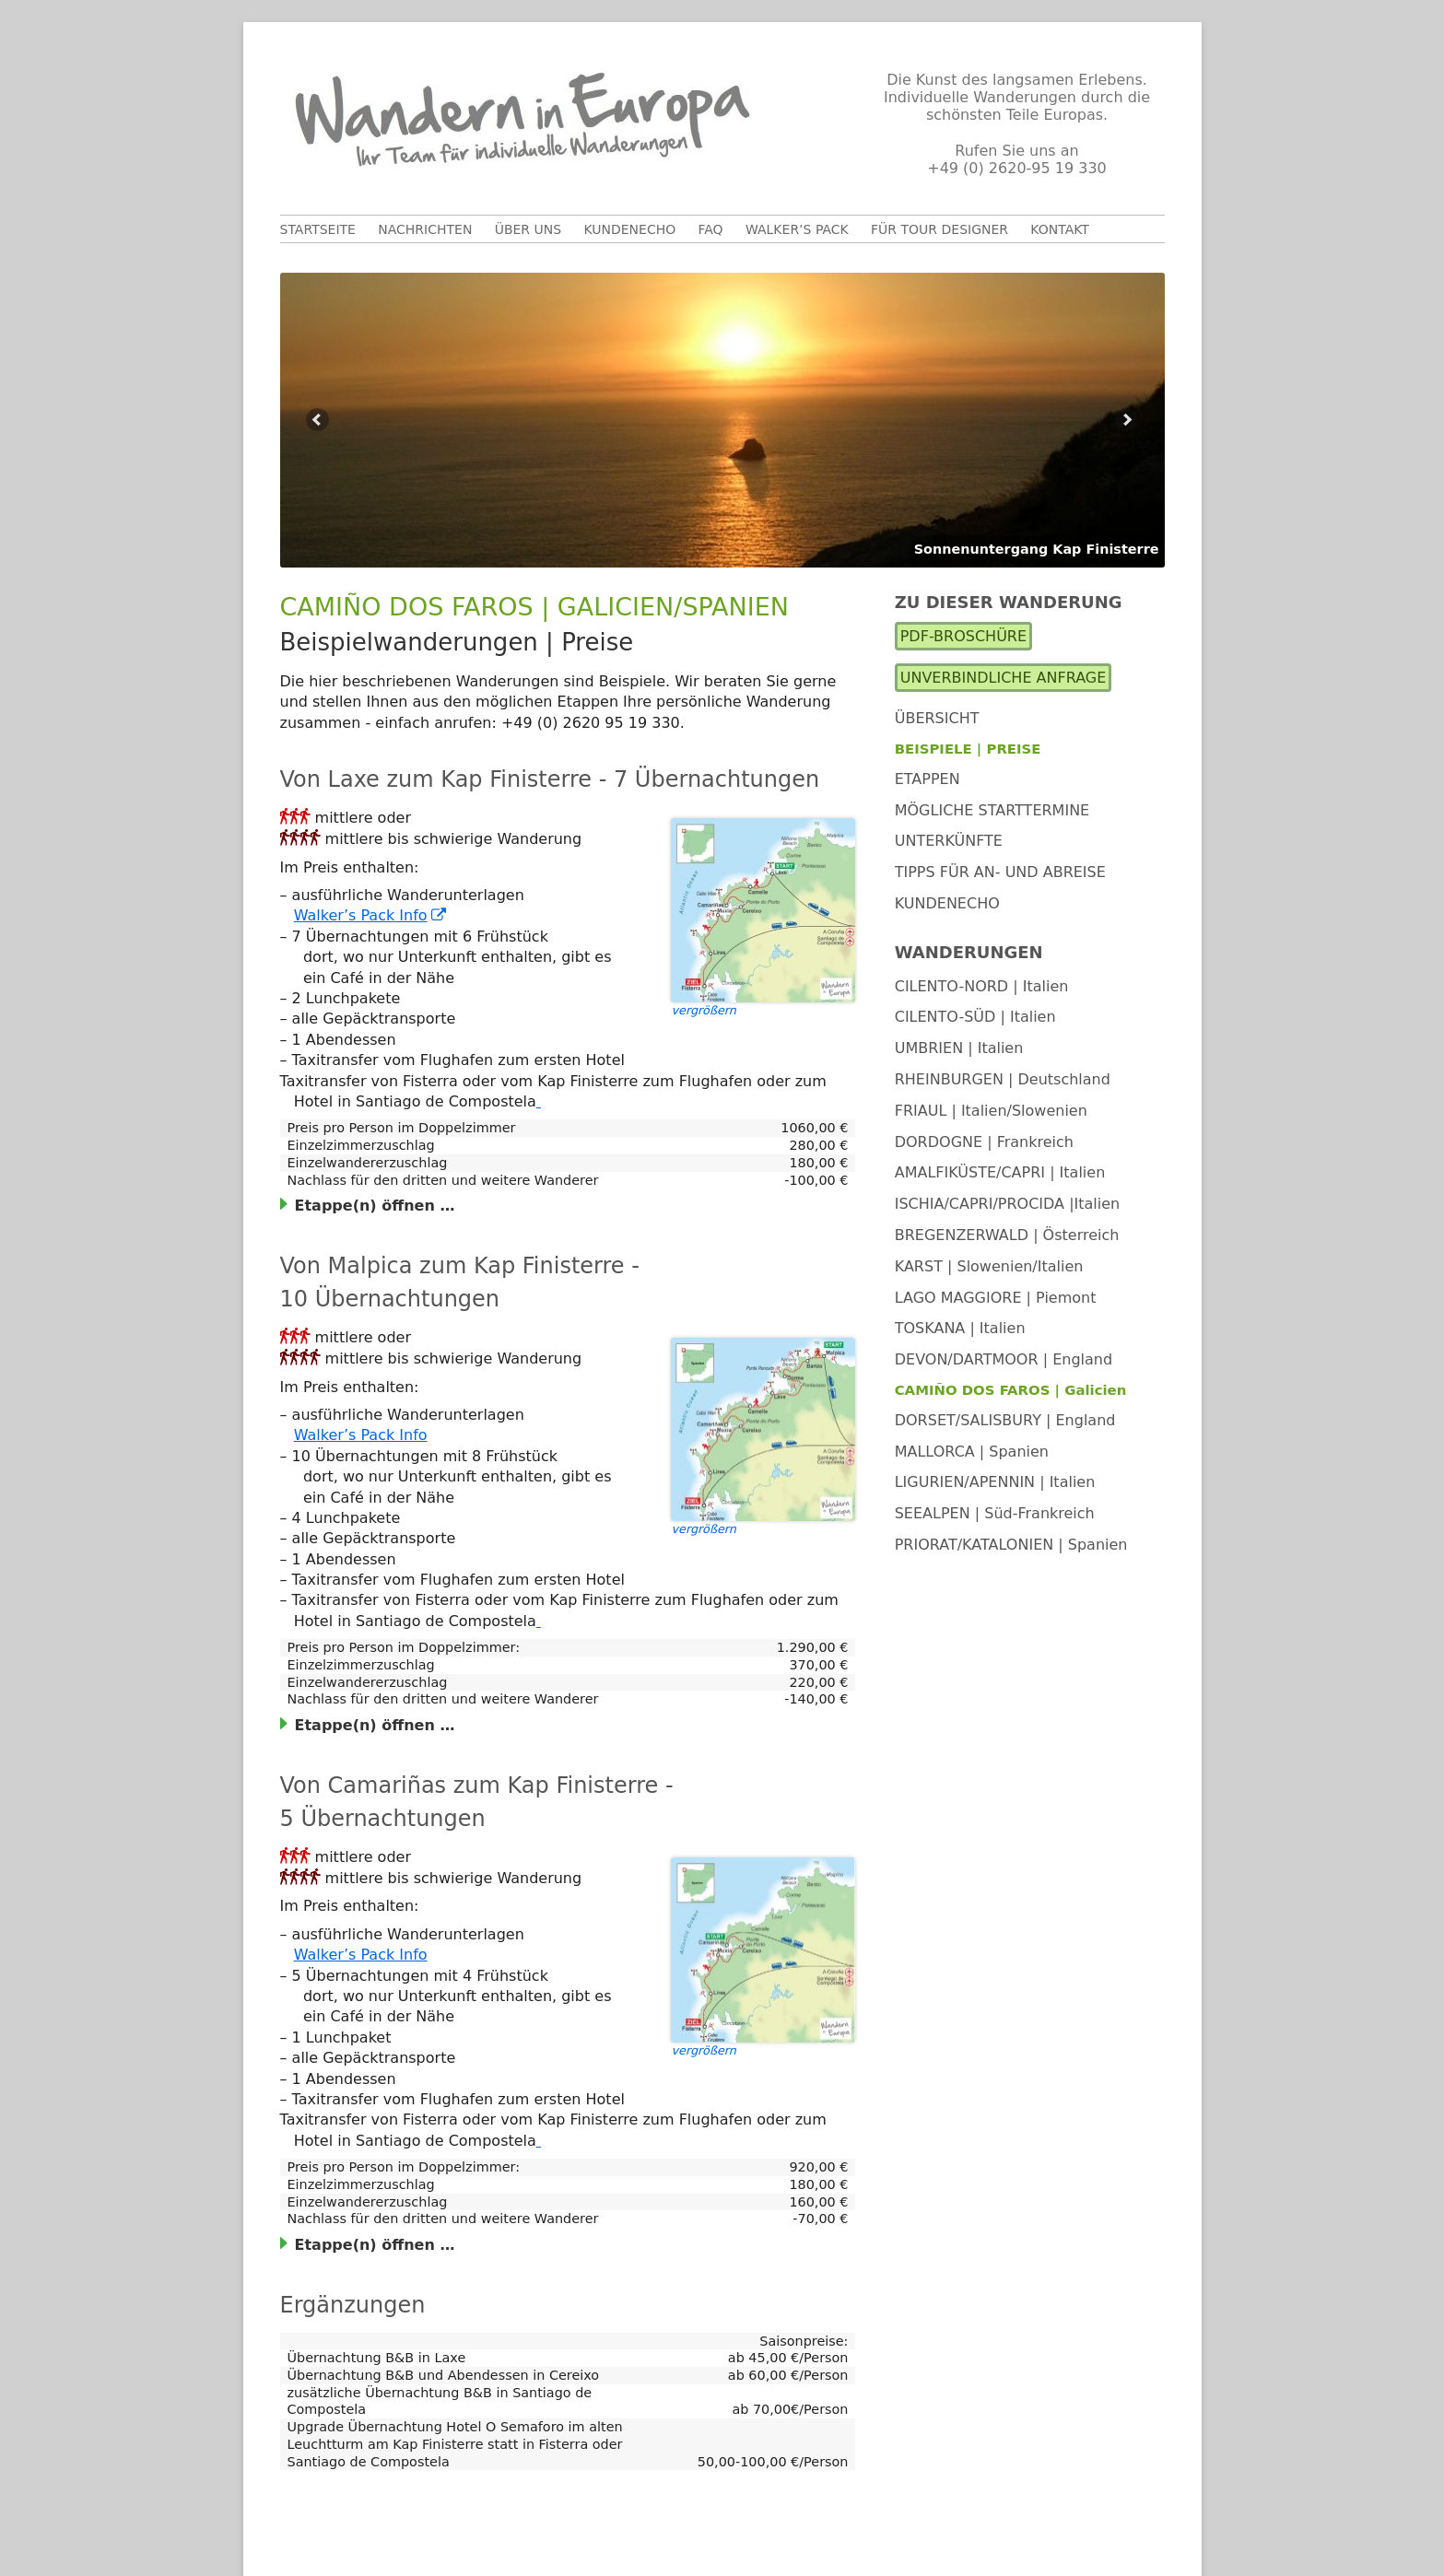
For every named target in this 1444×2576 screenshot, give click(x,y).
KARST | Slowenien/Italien (989, 1266)
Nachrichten (425, 229)
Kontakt (1059, 229)
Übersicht (937, 718)
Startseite (318, 229)
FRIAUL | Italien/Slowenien (991, 1110)
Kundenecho (629, 229)
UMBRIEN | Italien (959, 1048)
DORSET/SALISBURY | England (1005, 1420)
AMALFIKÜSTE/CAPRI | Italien (1000, 1172)
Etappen (927, 779)
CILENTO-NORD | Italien (982, 986)
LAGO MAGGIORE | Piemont (996, 1297)
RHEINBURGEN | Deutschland (1002, 1079)
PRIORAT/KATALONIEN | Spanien (1011, 1544)
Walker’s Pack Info (371, 915)
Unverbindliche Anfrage (1003, 677)
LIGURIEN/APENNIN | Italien (995, 1482)
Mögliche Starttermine (992, 810)
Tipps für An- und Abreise (1000, 872)
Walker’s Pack (797, 229)
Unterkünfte (949, 840)
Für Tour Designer (939, 229)
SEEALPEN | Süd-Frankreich (995, 1513)
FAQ (711, 229)
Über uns (528, 229)
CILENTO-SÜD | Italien (975, 1016)
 (300, 837)
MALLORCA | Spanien (972, 1451)
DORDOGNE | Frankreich (984, 1142)
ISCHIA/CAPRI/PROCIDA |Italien (1008, 1203)
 (295, 816)
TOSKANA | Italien (960, 1328)
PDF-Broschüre (963, 636)
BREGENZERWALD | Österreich (1007, 1235)
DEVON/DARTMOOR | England (1003, 1359)
